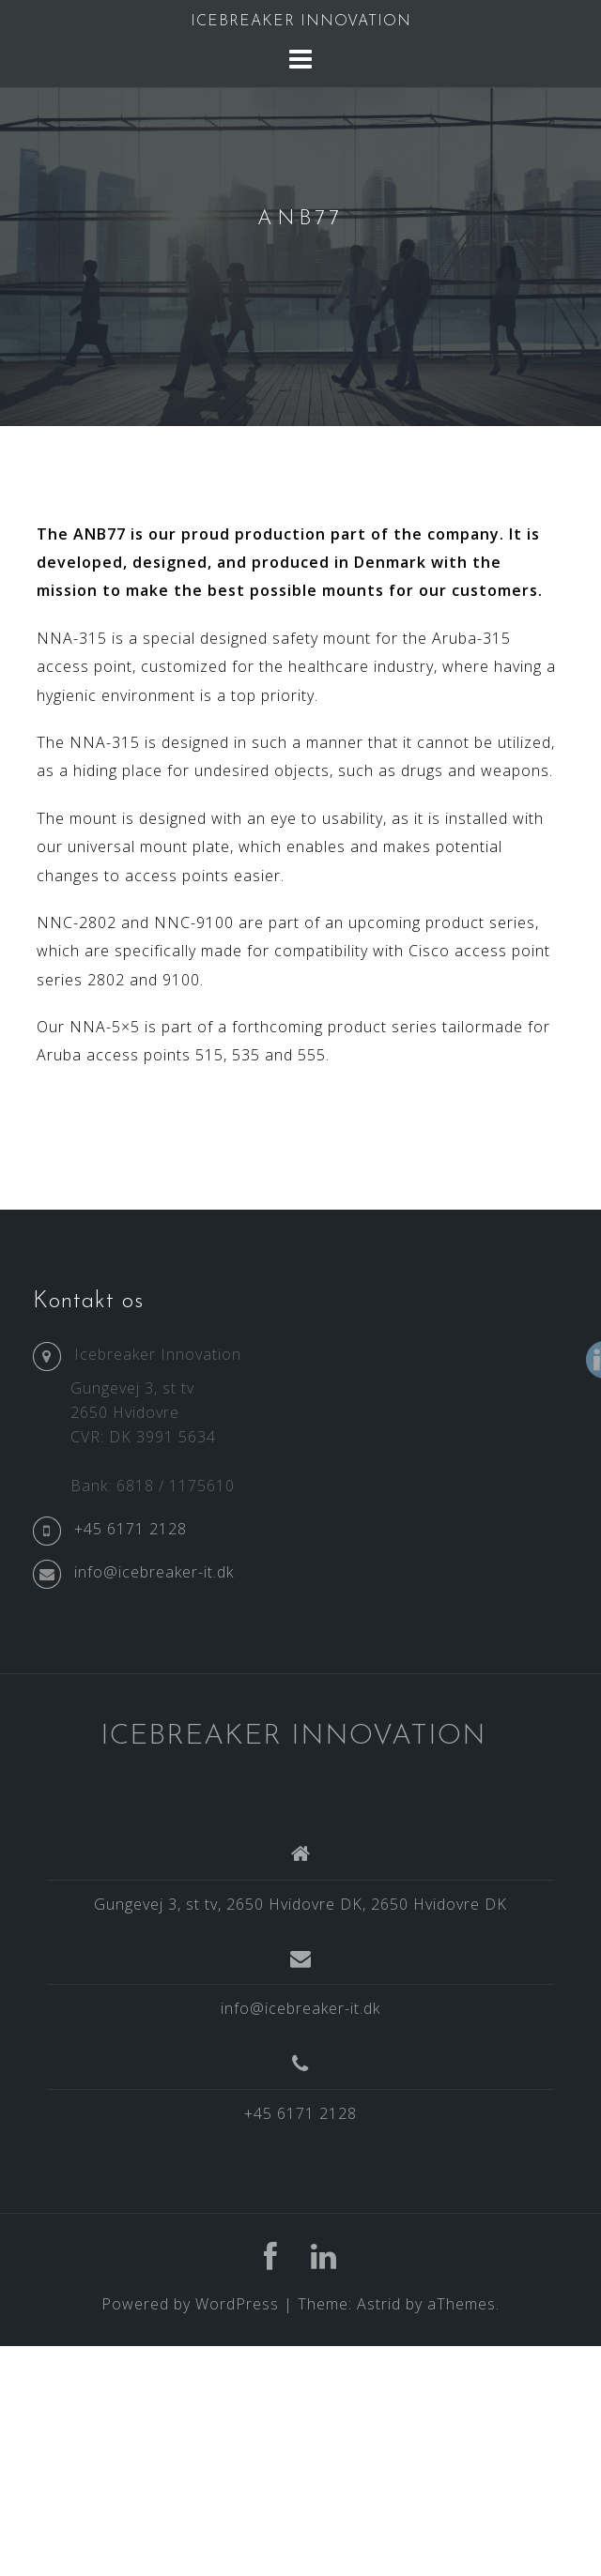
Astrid (379, 2304)
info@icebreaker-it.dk (300, 2008)
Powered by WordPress (190, 2304)
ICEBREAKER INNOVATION (301, 21)
